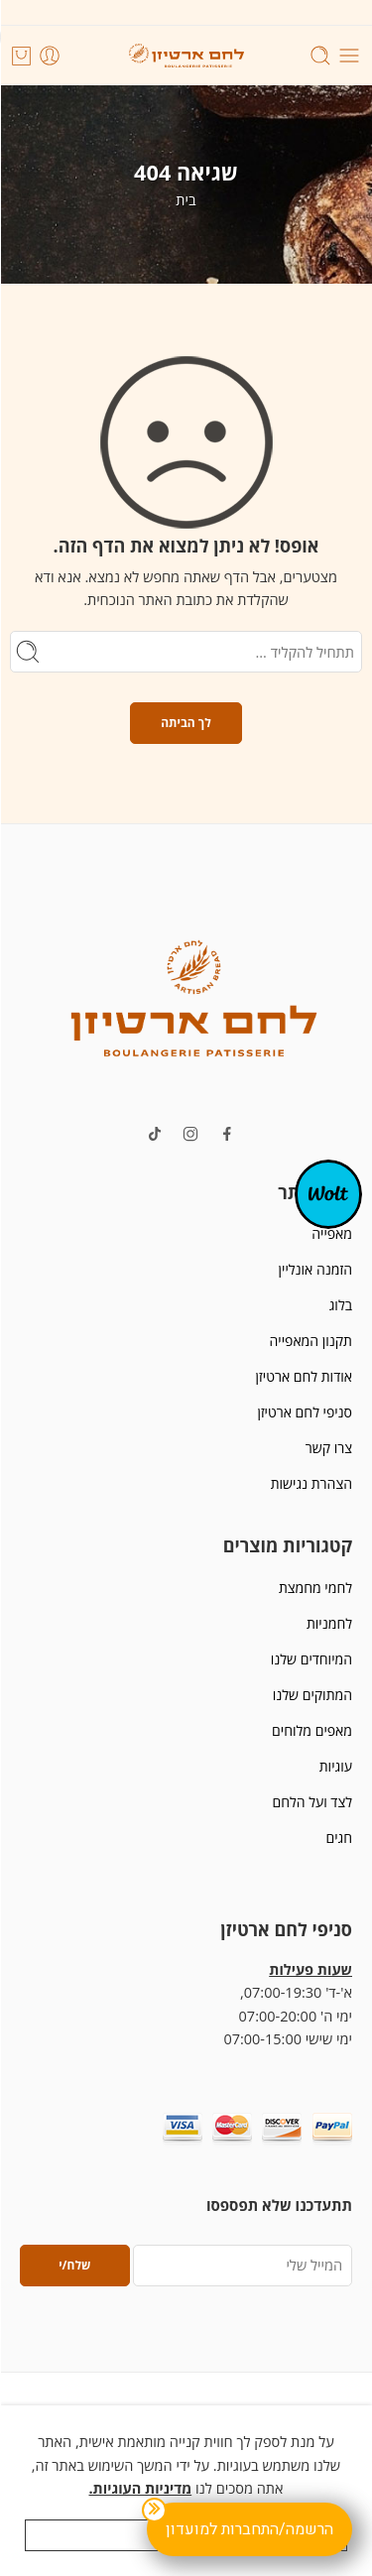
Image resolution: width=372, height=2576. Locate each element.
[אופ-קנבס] (328, 1193)
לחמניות (329, 1623)
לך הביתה (186, 722)
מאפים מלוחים (312, 1730)
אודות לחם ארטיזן (304, 1376)
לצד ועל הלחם (312, 1801)
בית (185, 199)
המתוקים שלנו (312, 1694)
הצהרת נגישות (311, 1483)
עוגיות (335, 1766)
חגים (338, 1837)
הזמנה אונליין (315, 1269)
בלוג (340, 1304)
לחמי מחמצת (315, 1587)
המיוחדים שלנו (311, 1659)
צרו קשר (329, 1447)
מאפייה (331, 1233)
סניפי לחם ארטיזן (304, 1412)
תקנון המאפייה (311, 1340)
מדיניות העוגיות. (139, 2488)
